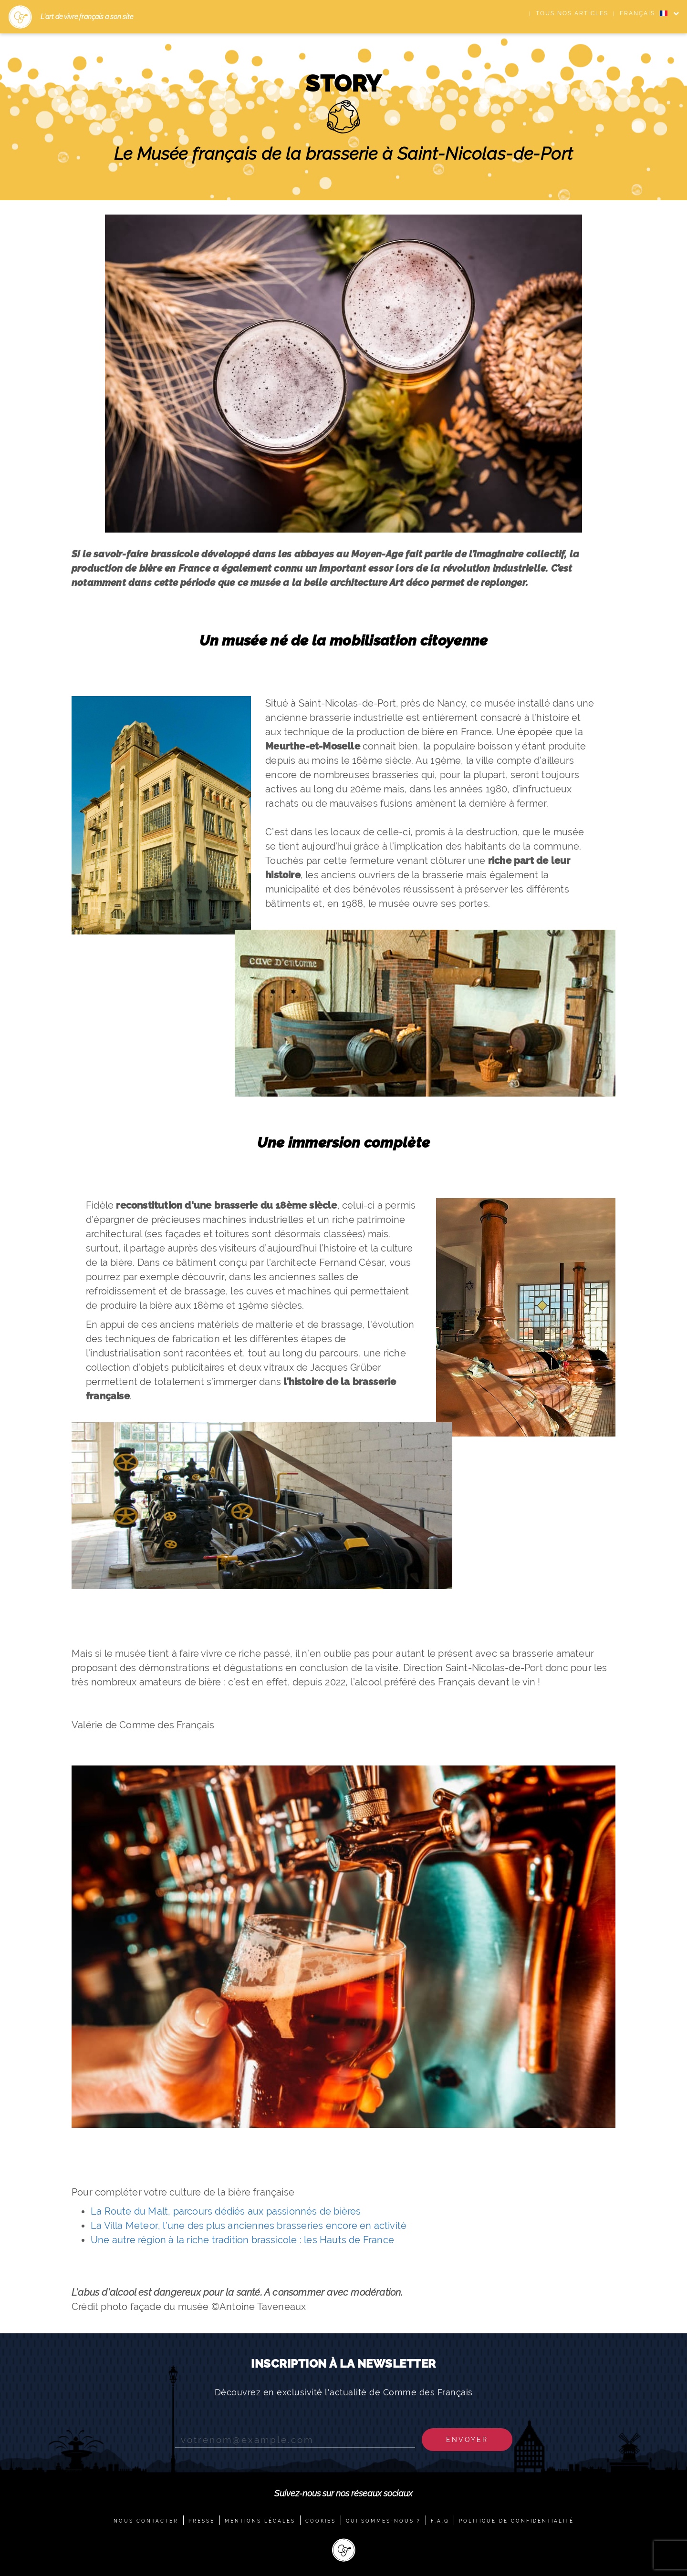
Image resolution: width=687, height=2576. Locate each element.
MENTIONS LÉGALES (260, 2521)
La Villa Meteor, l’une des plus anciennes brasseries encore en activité (248, 2225)
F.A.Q (440, 2521)
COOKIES (320, 2521)
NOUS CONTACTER (146, 2521)
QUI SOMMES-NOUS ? (383, 2521)
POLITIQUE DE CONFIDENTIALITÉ (516, 2521)
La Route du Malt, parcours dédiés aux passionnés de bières (226, 2211)
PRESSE (201, 2521)
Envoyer (467, 2439)
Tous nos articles (572, 13)
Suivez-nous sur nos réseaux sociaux (343, 2493)
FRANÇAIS (643, 13)
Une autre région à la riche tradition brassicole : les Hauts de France (242, 2240)
